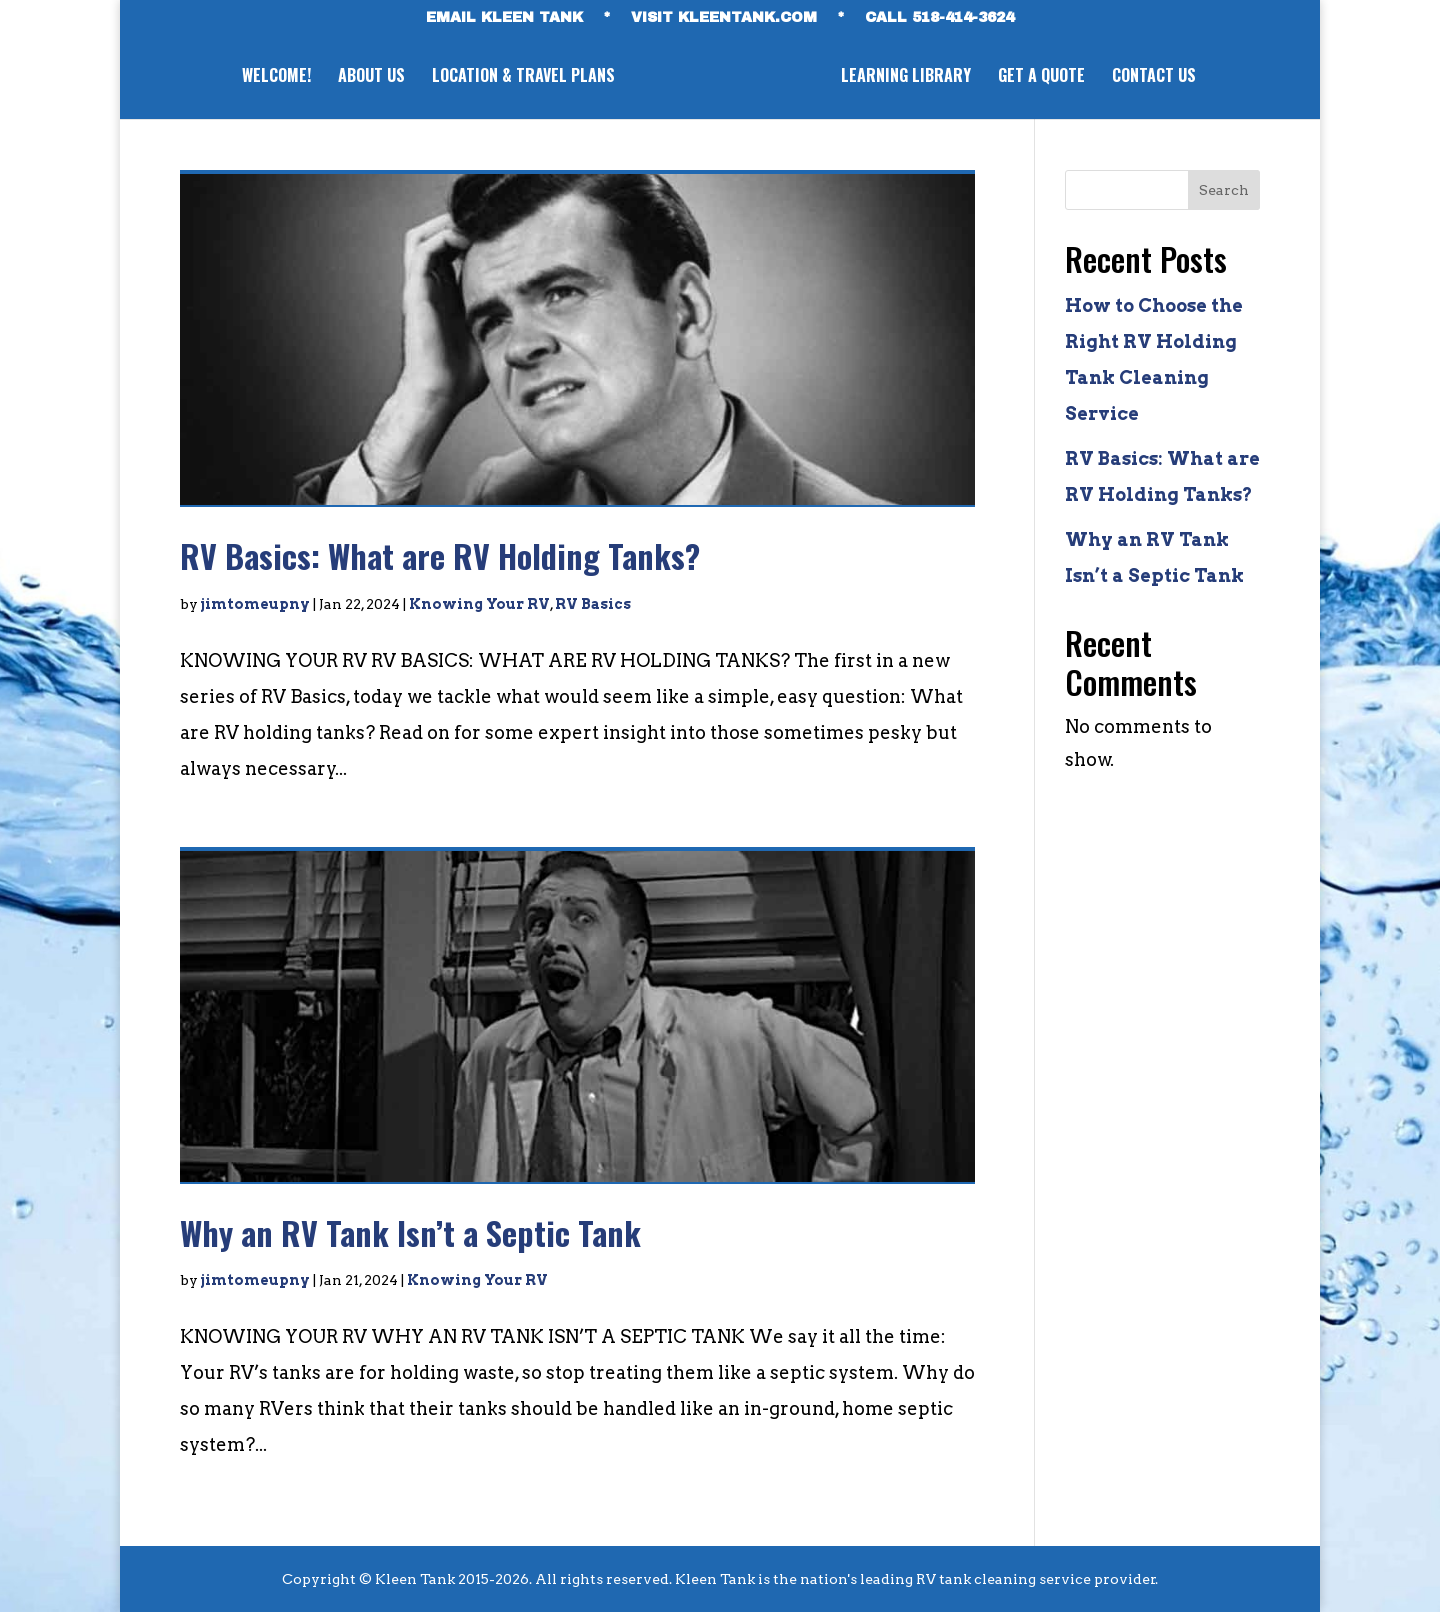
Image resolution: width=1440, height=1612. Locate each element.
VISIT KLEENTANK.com (724, 18)
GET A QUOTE (1045, 77)
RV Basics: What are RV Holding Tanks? (440, 555)
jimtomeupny (255, 604)
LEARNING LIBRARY (910, 77)
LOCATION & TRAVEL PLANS (519, 77)
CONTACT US (1158, 77)
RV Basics (593, 604)
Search (1224, 190)
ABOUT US (367, 77)
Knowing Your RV (479, 604)
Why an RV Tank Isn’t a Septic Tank (410, 1232)
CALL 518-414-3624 (939, 18)
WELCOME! (272, 77)
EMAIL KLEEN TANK (504, 18)
